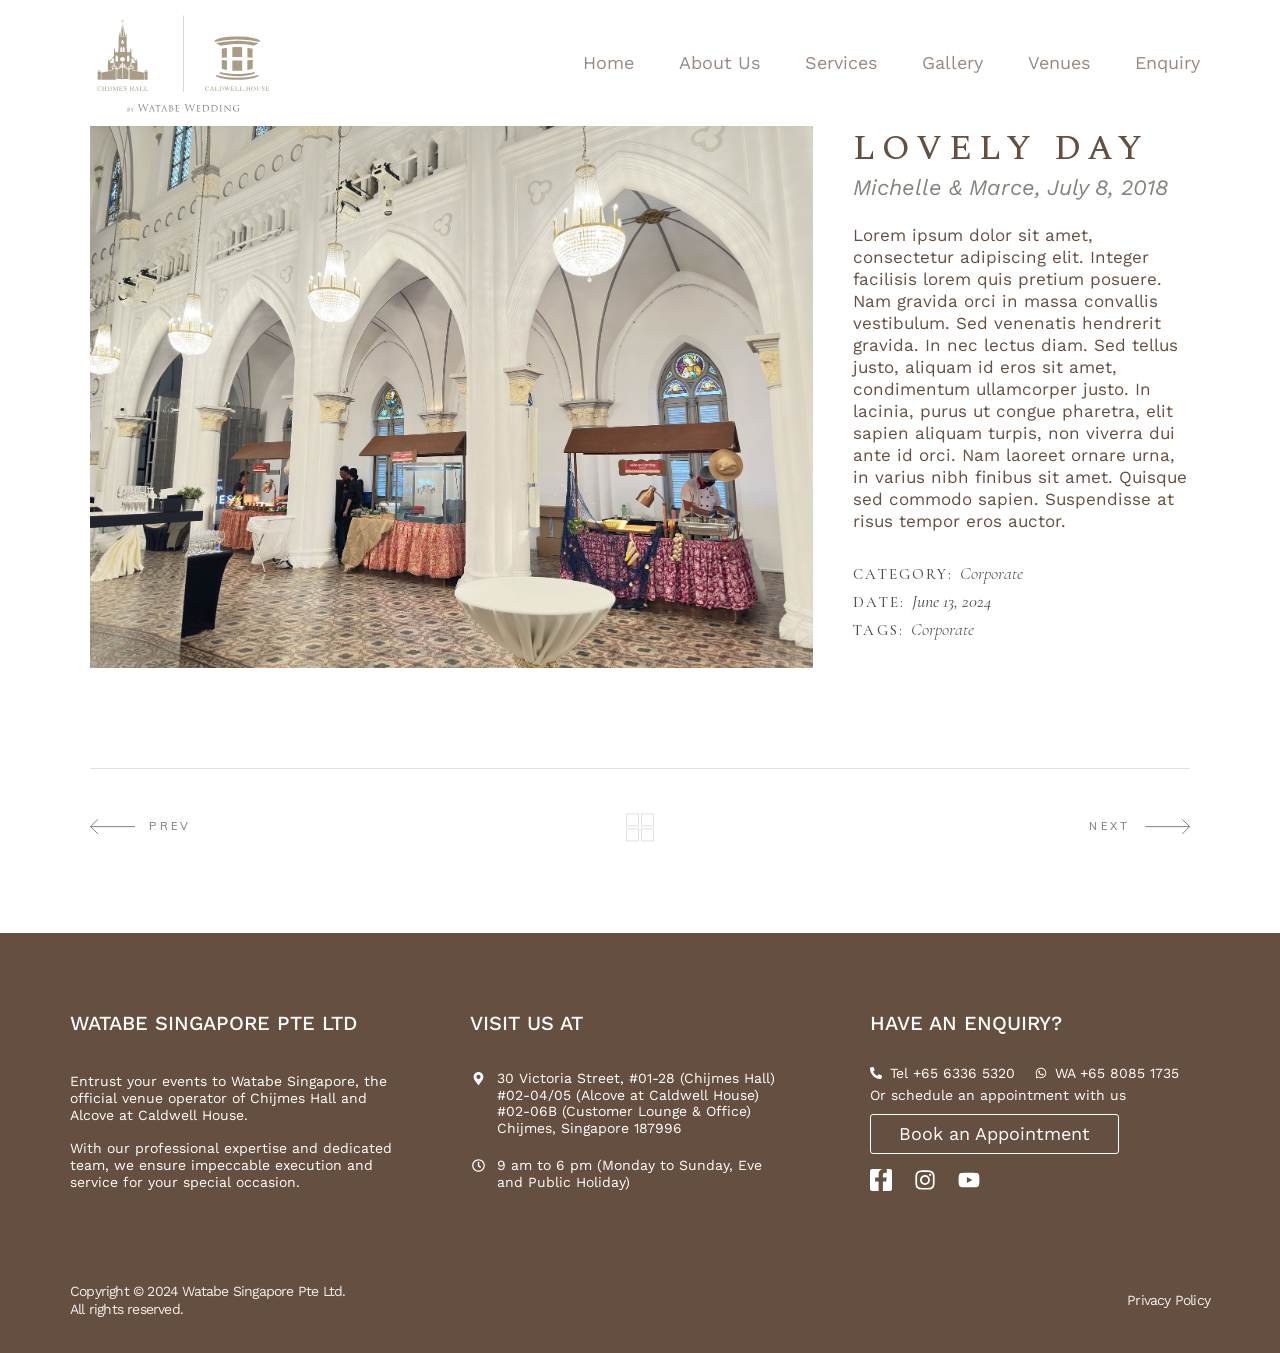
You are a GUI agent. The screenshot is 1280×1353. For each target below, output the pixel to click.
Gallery (952, 62)
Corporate (991, 574)
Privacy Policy (1168, 1300)
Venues (1059, 62)
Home (608, 62)
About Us (719, 62)
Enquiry (1167, 62)
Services (841, 62)
